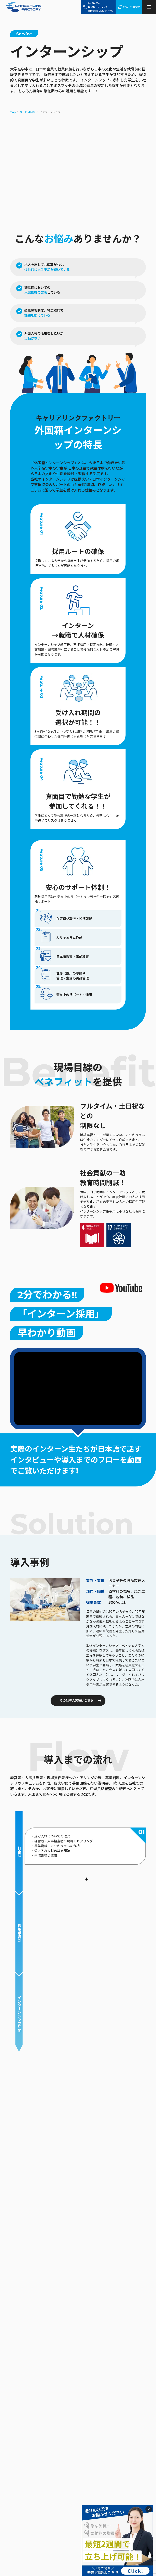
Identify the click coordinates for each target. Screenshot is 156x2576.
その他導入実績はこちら (76, 1700)
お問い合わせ (130, 7)
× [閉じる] (148, 2509)
